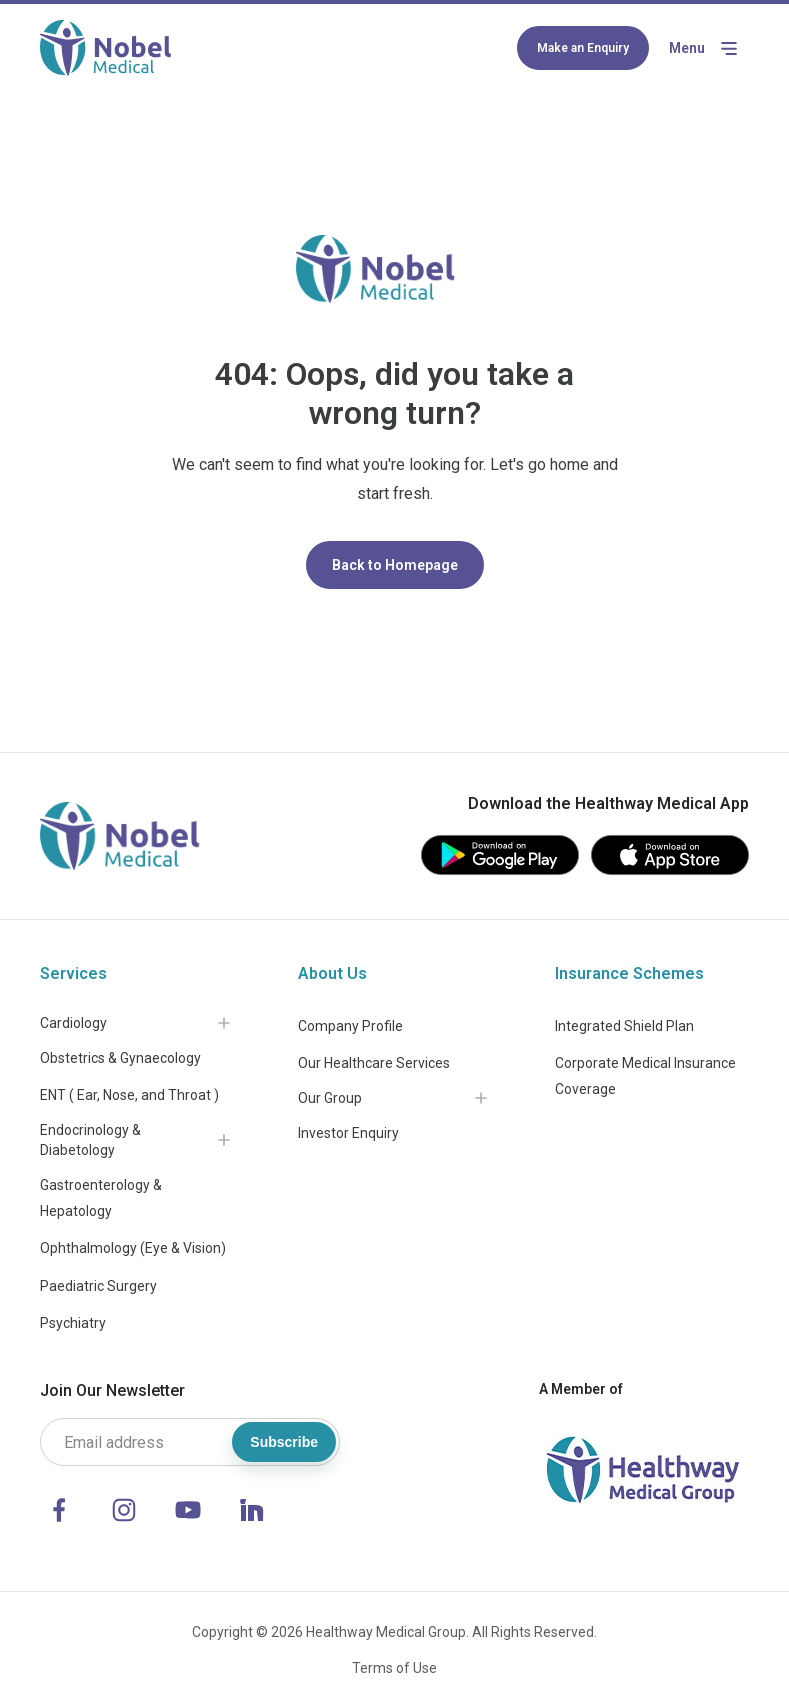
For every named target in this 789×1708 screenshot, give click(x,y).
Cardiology (73, 1023)
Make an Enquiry (583, 48)
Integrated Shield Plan (624, 1026)
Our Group (330, 1098)
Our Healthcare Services (374, 1063)
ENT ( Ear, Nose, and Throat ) (129, 1095)
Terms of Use (394, 1668)
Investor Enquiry (348, 1133)
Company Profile (350, 1026)
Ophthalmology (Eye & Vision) (133, 1248)
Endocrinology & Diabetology (90, 1140)
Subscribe (284, 1442)
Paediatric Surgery (98, 1286)
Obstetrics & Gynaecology (120, 1058)
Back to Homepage (395, 565)
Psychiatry (73, 1323)
